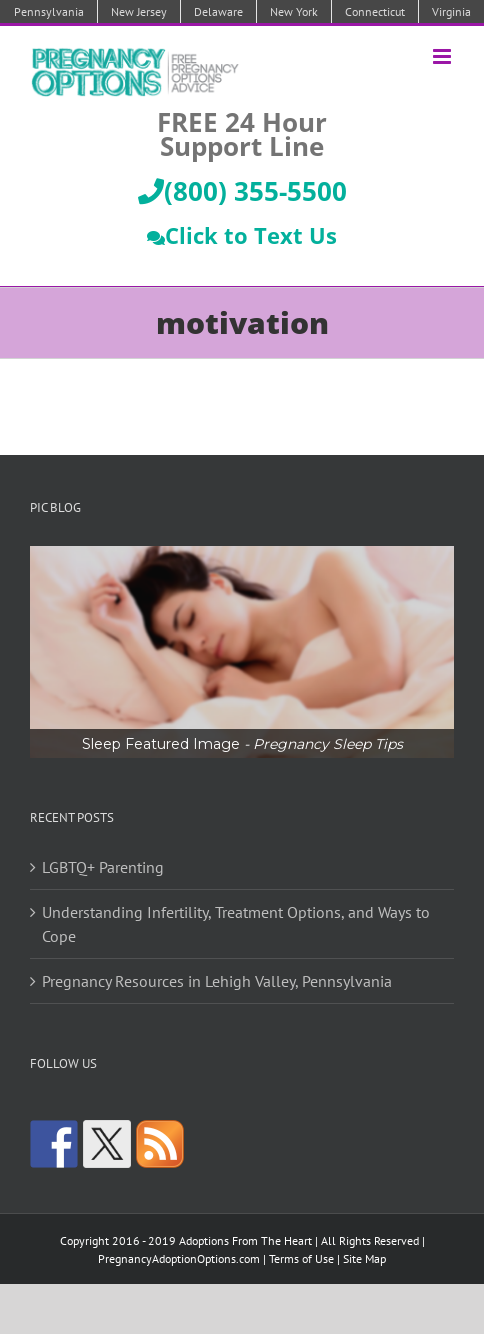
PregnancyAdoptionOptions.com (179, 1258)
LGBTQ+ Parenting (103, 867)
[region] (242, 652)
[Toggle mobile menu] (443, 56)
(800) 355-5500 (242, 191)
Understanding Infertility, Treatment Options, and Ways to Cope (236, 924)
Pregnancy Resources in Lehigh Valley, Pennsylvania (217, 981)
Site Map (364, 1258)
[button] (242, 652)
